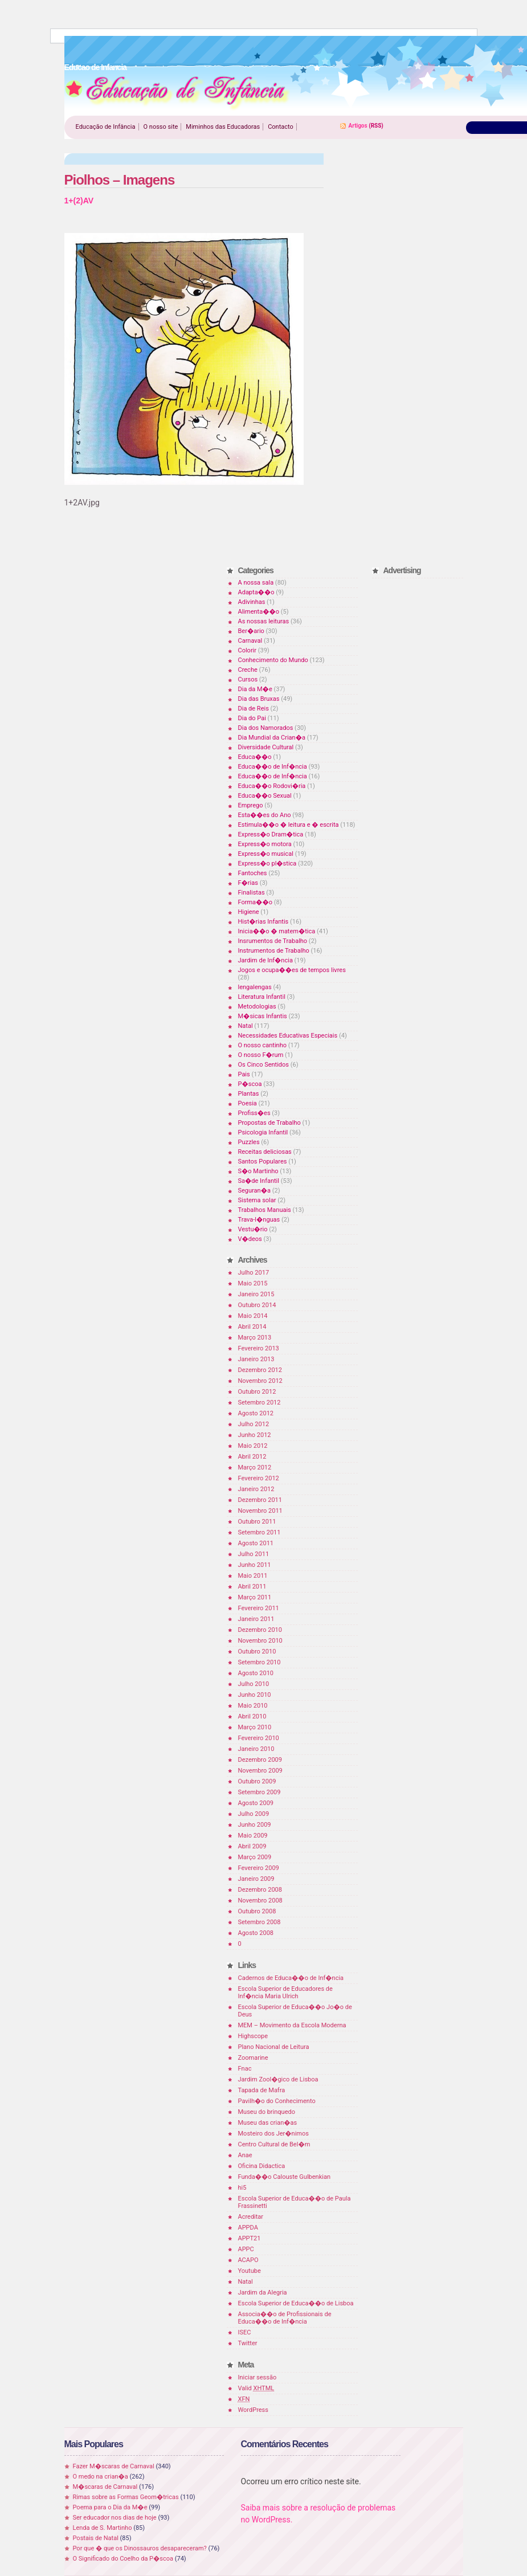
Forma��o (255, 902)
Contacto (280, 126)
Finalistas (251, 892)
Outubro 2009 (257, 1781)
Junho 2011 (254, 1565)
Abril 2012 (252, 1456)
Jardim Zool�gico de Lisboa (278, 2079)
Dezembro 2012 (260, 1370)
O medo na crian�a (100, 2476)
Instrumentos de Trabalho (273, 950)
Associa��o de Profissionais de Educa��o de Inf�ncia (285, 2317)
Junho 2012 (254, 1435)
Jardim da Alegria (262, 2292)
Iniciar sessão (257, 2377)
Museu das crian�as (267, 2122)
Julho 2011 (253, 1554)
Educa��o (255, 757)
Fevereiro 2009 (258, 1868)
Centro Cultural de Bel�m (274, 2144)
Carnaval (250, 640)
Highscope (253, 2036)
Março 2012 (255, 1467)
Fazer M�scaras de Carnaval (113, 2466)
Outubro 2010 (257, 1651)
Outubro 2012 (257, 1391)
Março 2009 (255, 1857)
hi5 (242, 2187)
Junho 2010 (254, 1695)
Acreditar (251, 2216)
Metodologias (257, 1006)
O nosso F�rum (261, 1055)
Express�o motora (265, 844)
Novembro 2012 (260, 1381)
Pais (244, 1074)
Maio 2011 (253, 1575)
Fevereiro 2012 (258, 1478)
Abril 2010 (252, 1716)
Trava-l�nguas (259, 1219)
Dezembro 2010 (260, 1630)
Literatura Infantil (261, 997)
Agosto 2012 (256, 1413)
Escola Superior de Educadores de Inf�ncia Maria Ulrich (285, 1992)
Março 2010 (255, 1727)
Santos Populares (262, 1161)
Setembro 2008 (259, 1922)
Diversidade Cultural (266, 747)
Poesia (247, 1103)
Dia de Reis (253, 708)
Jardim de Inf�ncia (265, 960)
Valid (256, 2388)
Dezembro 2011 (260, 1500)
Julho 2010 (253, 1684)
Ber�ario (251, 631)
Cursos (248, 679)
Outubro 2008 (257, 1911)
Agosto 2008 (256, 1933)
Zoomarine (253, 2057)
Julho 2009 (253, 1814)
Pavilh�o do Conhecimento (277, 2101)
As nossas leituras (263, 621)
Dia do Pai (252, 718)
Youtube (249, 2271)
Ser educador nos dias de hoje (115, 2517)
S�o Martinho (258, 1171)
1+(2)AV (79, 200)
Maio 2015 (253, 1283)
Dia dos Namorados (265, 728)
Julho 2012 (253, 1424)
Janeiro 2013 (256, 1359)
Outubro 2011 (257, 1521)
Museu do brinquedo (266, 2112)
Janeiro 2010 (256, 1749)
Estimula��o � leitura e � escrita (288, 824)
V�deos (250, 1239)
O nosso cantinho (262, 1045)
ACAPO (248, 2260)
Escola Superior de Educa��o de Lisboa (296, 2303)
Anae (245, 2155)
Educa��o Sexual (265, 795)
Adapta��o (256, 592)
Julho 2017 (253, 1272)
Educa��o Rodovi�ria (272, 786)
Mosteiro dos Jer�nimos (273, 2133)
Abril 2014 (252, 1326)
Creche (248, 669)
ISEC (244, 2332)
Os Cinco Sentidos (263, 1064)
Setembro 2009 (259, 1792)
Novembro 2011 (260, 1510)
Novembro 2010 (260, 1640)
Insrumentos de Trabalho (273, 941)
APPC (246, 2249)
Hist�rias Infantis (263, 921)
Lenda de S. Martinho (102, 2528)
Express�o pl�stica (267, 863)
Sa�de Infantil (258, 1181)
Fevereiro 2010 (258, 1738)
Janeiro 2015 (256, 1294)
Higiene (248, 912)
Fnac (245, 2068)
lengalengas (255, 987)
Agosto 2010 (256, 1673)
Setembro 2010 (259, 1662)
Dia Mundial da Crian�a (271, 737)
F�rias (248, 883)
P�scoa (250, 1084)
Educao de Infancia (177, 92)
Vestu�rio (253, 1229)
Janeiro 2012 (256, 1489)
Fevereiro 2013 (258, 1348)
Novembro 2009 (260, 1770)
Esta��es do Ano (264, 815)
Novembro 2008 (260, 1900)
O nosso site (161, 126)
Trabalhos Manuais (264, 1210)
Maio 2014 (253, 1316)
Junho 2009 (254, 1824)
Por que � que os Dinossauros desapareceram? (140, 2548)
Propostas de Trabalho (269, 1122)
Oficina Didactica (261, 2166)
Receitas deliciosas (265, 1152)
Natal (245, 1026)
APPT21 (249, 2238)
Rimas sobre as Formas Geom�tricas (126, 2497)
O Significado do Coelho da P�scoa (123, 2558)
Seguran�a (254, 1190)
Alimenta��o (259, 611)
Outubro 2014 (257, 1305)
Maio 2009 (253, 1835)
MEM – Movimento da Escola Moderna (292, 2025)
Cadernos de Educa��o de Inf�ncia (291, 1978)
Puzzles (249, 1142)
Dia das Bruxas (259, 699)
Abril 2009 (252, 1846)
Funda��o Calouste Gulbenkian (284, 2177)
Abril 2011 (252, 1586)
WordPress (253, 2410)
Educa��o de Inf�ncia (272, 766)
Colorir (247, 650)
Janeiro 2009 (256, 1879)
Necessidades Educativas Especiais (288, 1035)
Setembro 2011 (259, 1532)
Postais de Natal (96, 2538)
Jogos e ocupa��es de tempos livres (292, 970)
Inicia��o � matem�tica (277, 931)
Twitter (248, 2343)
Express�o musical (265, 854)
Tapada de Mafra (261, 2090)
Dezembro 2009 (260, 1759)
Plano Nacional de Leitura (273, 2047)
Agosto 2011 (256, 1543)
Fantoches (252, 873)
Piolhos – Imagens (119, 179)
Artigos (358, 126)
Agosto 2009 (256, 1803)
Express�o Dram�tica (271, 834)
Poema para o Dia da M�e (110, 2507)
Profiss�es (254, 1113)
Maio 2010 (253, 1705)
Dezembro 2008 (260, 1889)
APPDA (248, 2227)
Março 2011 (255, 1597)
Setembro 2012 (259, 1402)
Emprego (250, 805)
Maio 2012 (253, 1446)
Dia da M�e (255, 689)
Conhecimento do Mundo (273, 660)
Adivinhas (251, 602)
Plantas (248, 1093)
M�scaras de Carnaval (105, 2487)
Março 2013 (255, 1337)
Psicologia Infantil (263, 1132)
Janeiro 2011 (256, 1619)
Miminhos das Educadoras (223, 126)
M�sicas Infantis (262, 1016)
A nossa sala (256, 582)
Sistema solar (257, 1200)
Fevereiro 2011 (258, 1608)
